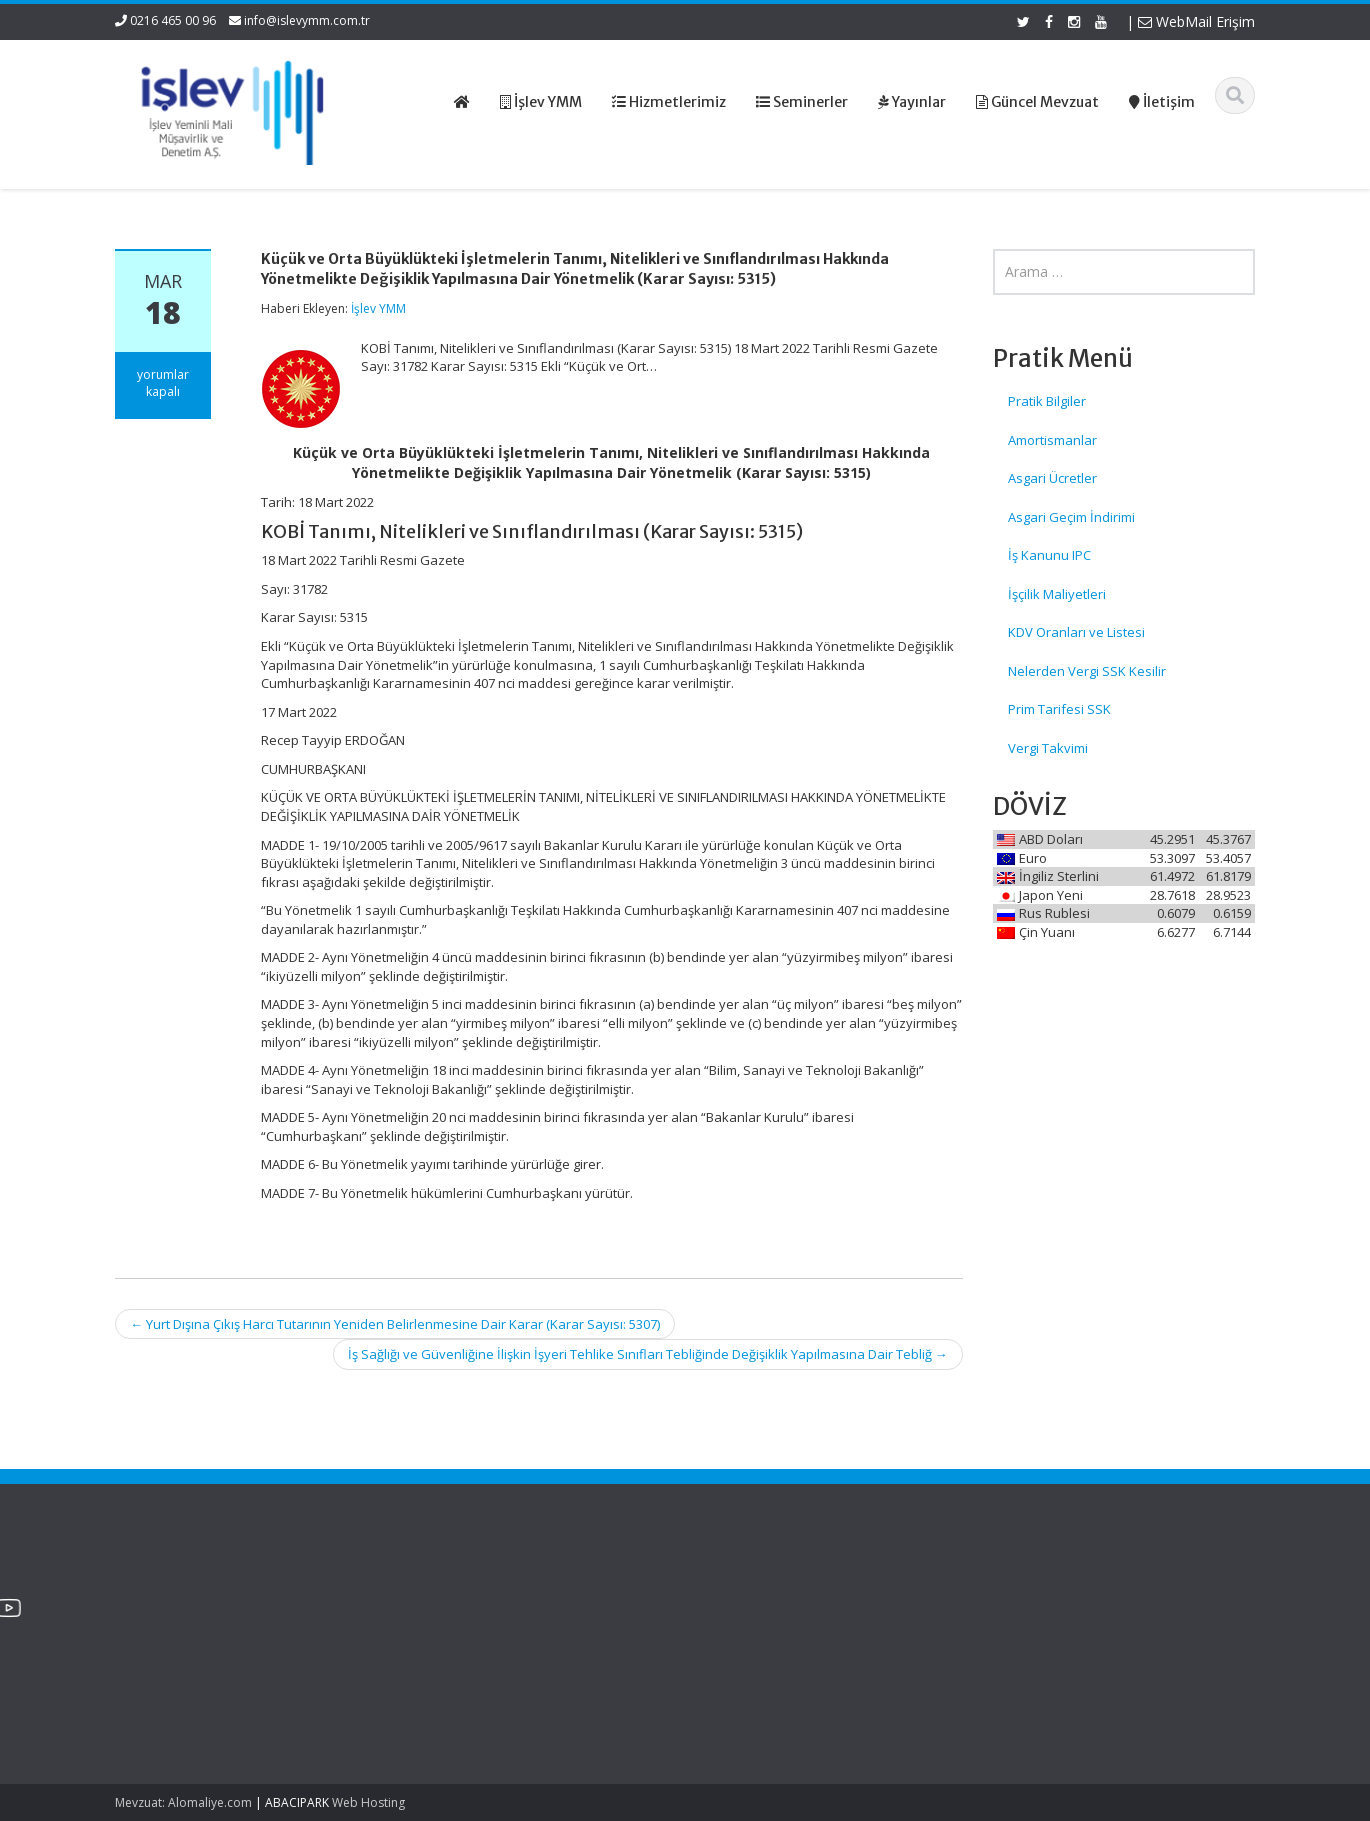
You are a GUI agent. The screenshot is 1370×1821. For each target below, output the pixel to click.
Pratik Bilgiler (1047, 401)
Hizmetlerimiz (766, 1632)
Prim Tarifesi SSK (1059, 709)
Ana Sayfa (756, 1595)
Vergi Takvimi (1048, 748)
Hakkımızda (760, 1614)
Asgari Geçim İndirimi (1071, 517)
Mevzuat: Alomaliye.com (183, 1802)
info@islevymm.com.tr (307, 20)
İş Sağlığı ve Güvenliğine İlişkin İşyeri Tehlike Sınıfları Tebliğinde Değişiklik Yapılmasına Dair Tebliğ (648, 1354)
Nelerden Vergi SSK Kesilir (1087, 671)
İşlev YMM (378, 308)
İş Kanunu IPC (1049, 555)
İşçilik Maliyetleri (1057, 594)
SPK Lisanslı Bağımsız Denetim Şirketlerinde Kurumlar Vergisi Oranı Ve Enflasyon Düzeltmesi (209, 1662)
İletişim (746, 1669)
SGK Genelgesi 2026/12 (185, 1605)
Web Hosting (368, 1802)
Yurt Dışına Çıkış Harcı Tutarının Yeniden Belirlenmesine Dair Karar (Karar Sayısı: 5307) (395, 1324)
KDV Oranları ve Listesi (1076, 632)
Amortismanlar (1052, 440)
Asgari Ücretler (1052, 478)
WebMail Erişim (1196, 21)
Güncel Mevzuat (774, 1651)
